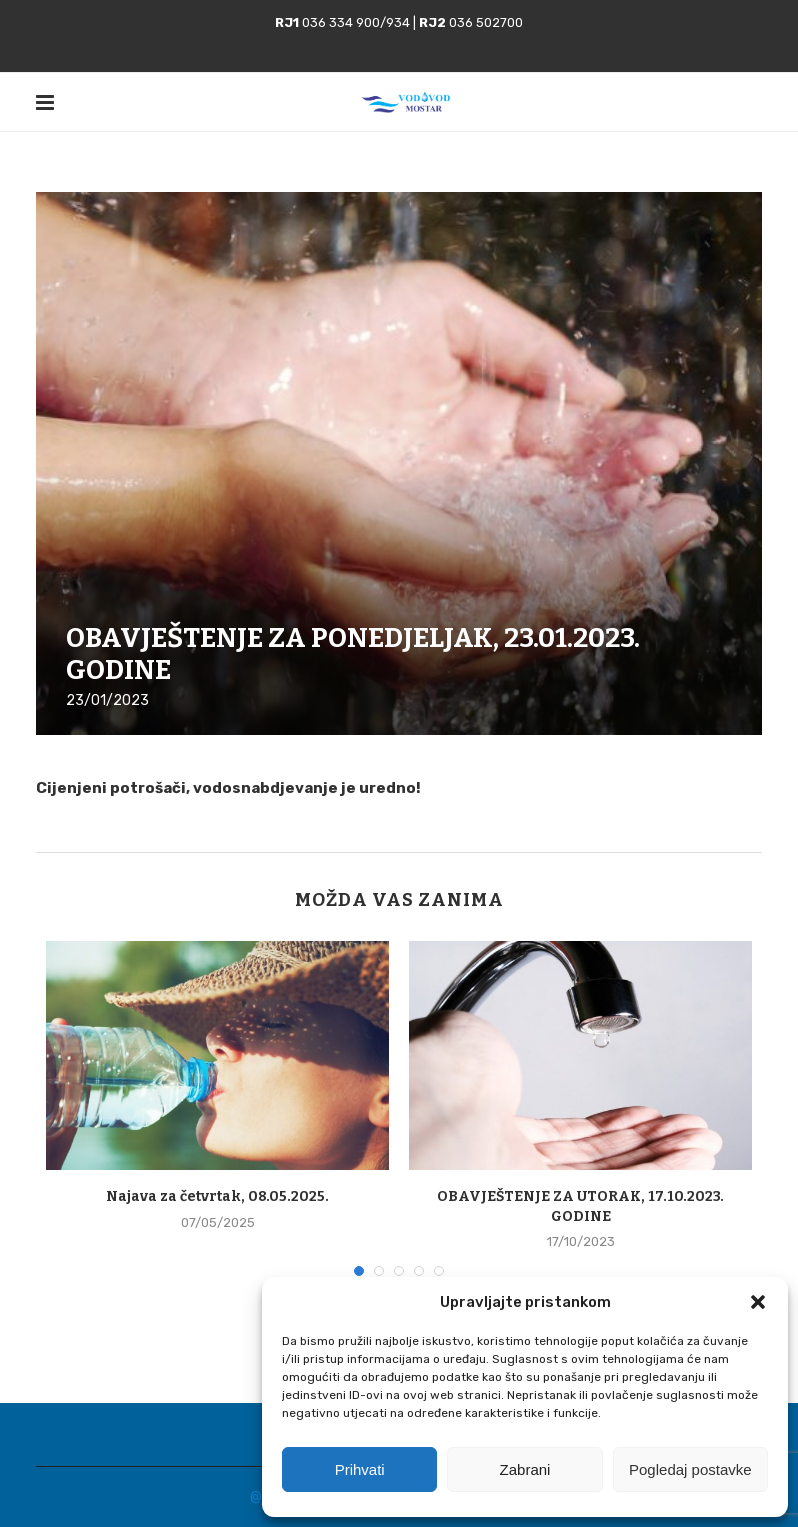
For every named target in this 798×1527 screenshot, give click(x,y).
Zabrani (525, 1469)
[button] (758, 1302)
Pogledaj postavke (690, 1469)
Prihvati (360, 1469)
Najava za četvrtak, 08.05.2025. (217, 1196)
